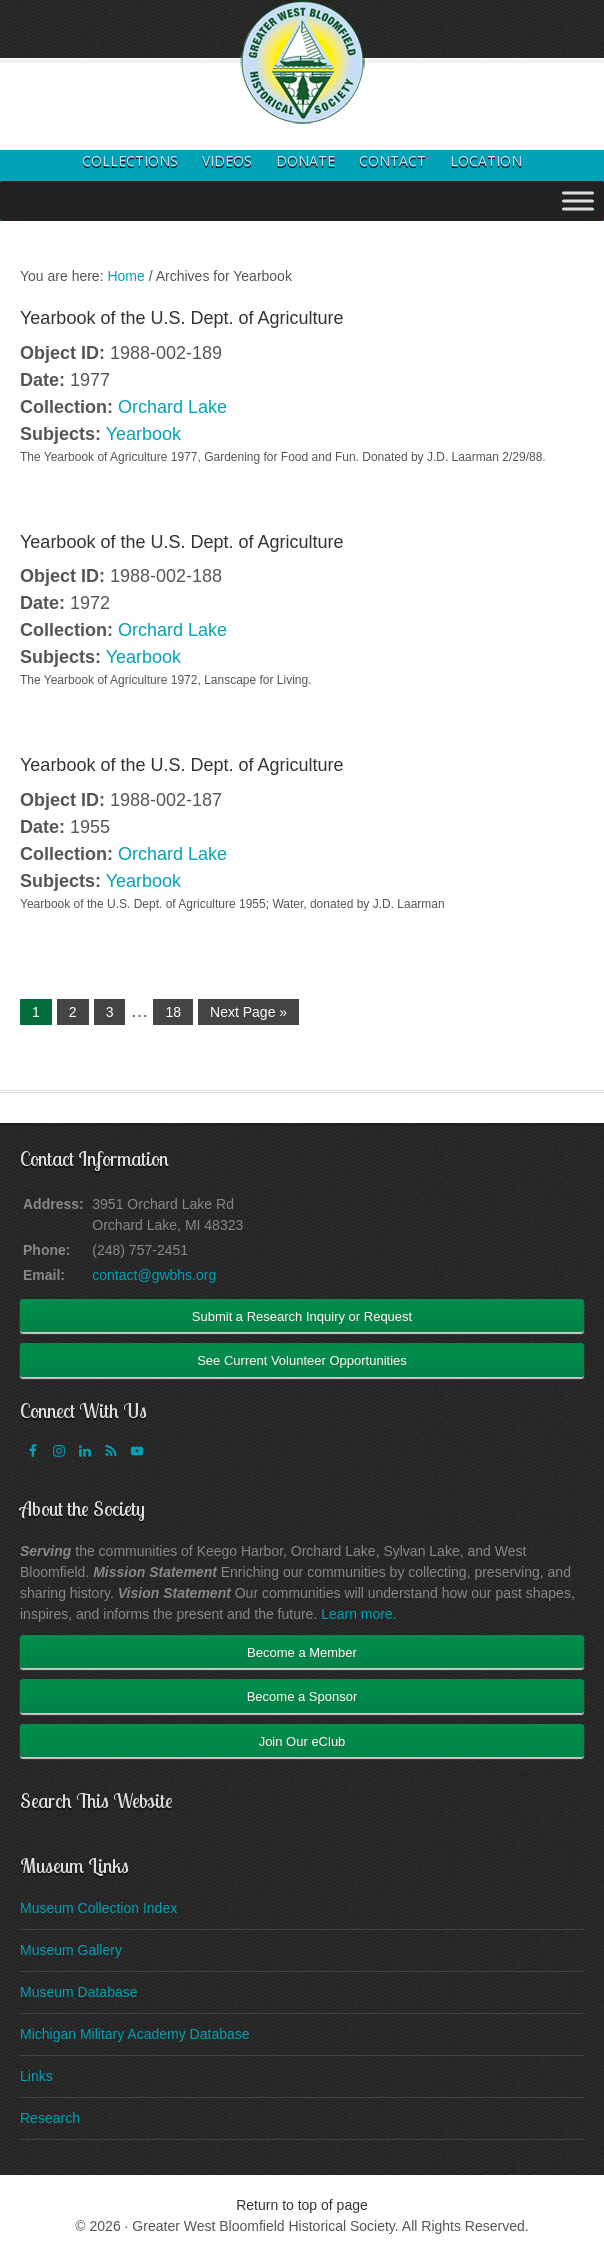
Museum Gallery (71, 1950)
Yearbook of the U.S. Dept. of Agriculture (182, 318)
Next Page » (248, 1012)
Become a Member (302, 1652)
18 (173, 1012)
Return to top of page (302, 2205)
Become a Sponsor (302, 1696)
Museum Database (79, 1992)
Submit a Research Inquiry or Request (302, 1316)
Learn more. (358, 1614)
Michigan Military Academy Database (135, 2034)
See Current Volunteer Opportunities (302, 1360)
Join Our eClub (302, 1741)
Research (50, 2118)
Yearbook (143, 434)
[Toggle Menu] (578, 200)
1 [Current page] (36, 1012)
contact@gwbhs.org (154, 1275)
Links (36, 2076)
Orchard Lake (172, 407)
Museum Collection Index (98, 1908)
